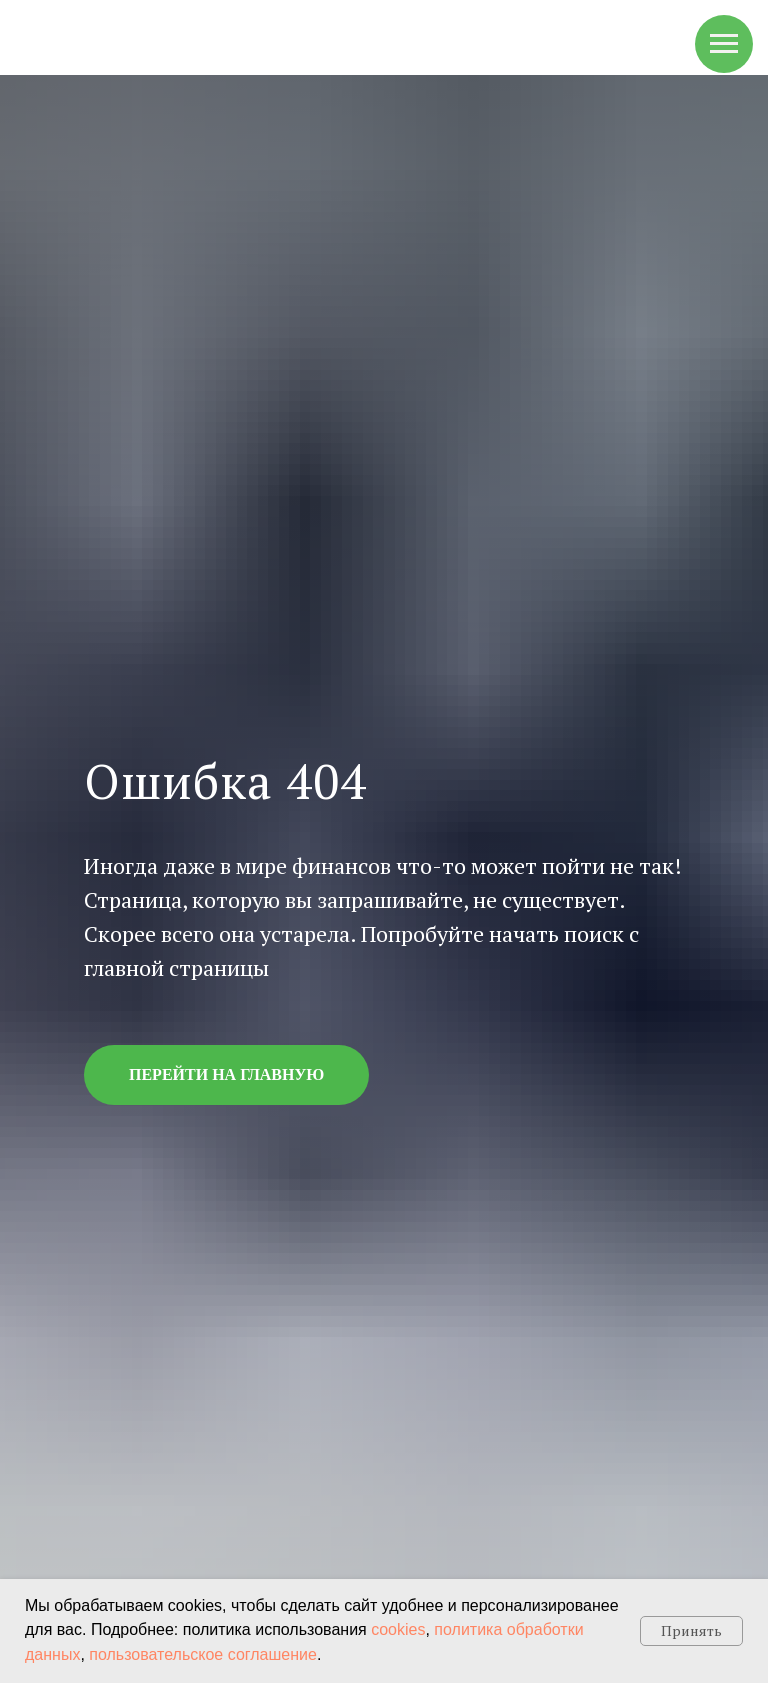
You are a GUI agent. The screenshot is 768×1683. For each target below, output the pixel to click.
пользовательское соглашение (203, 1654)
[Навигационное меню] (724, 44)
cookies (398, 1629)
